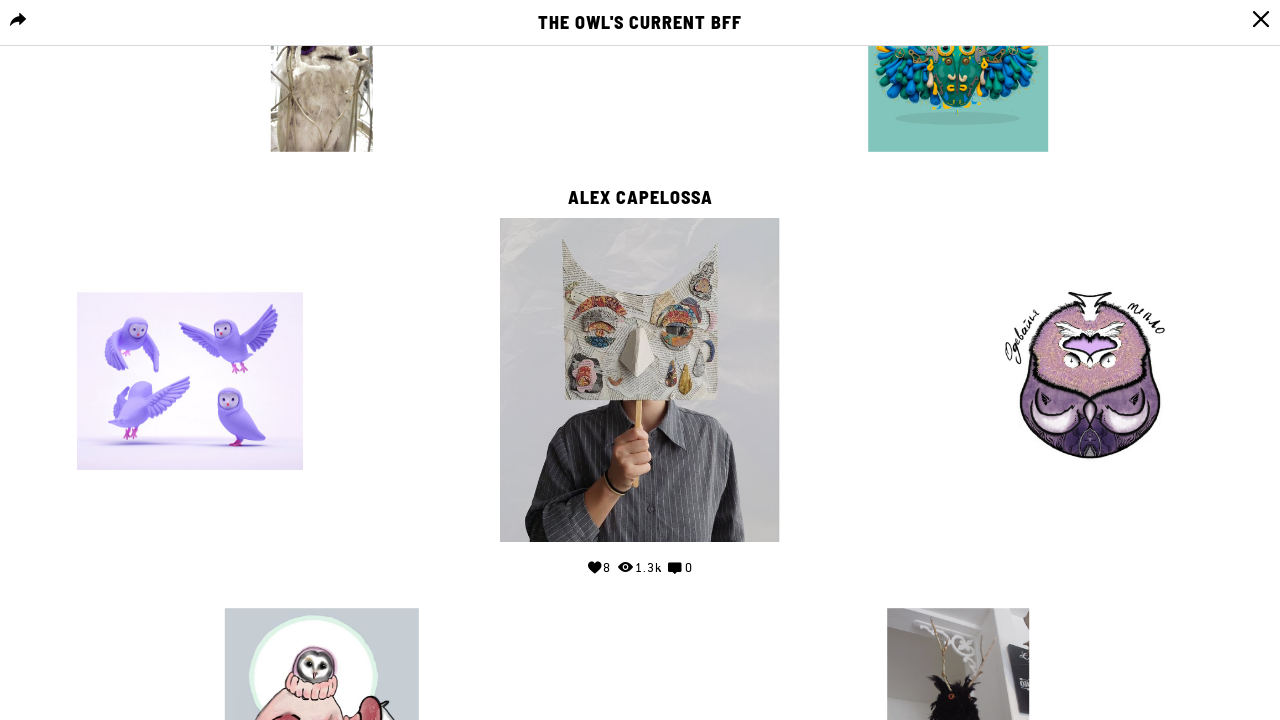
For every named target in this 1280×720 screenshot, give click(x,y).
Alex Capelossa (640, 198)
